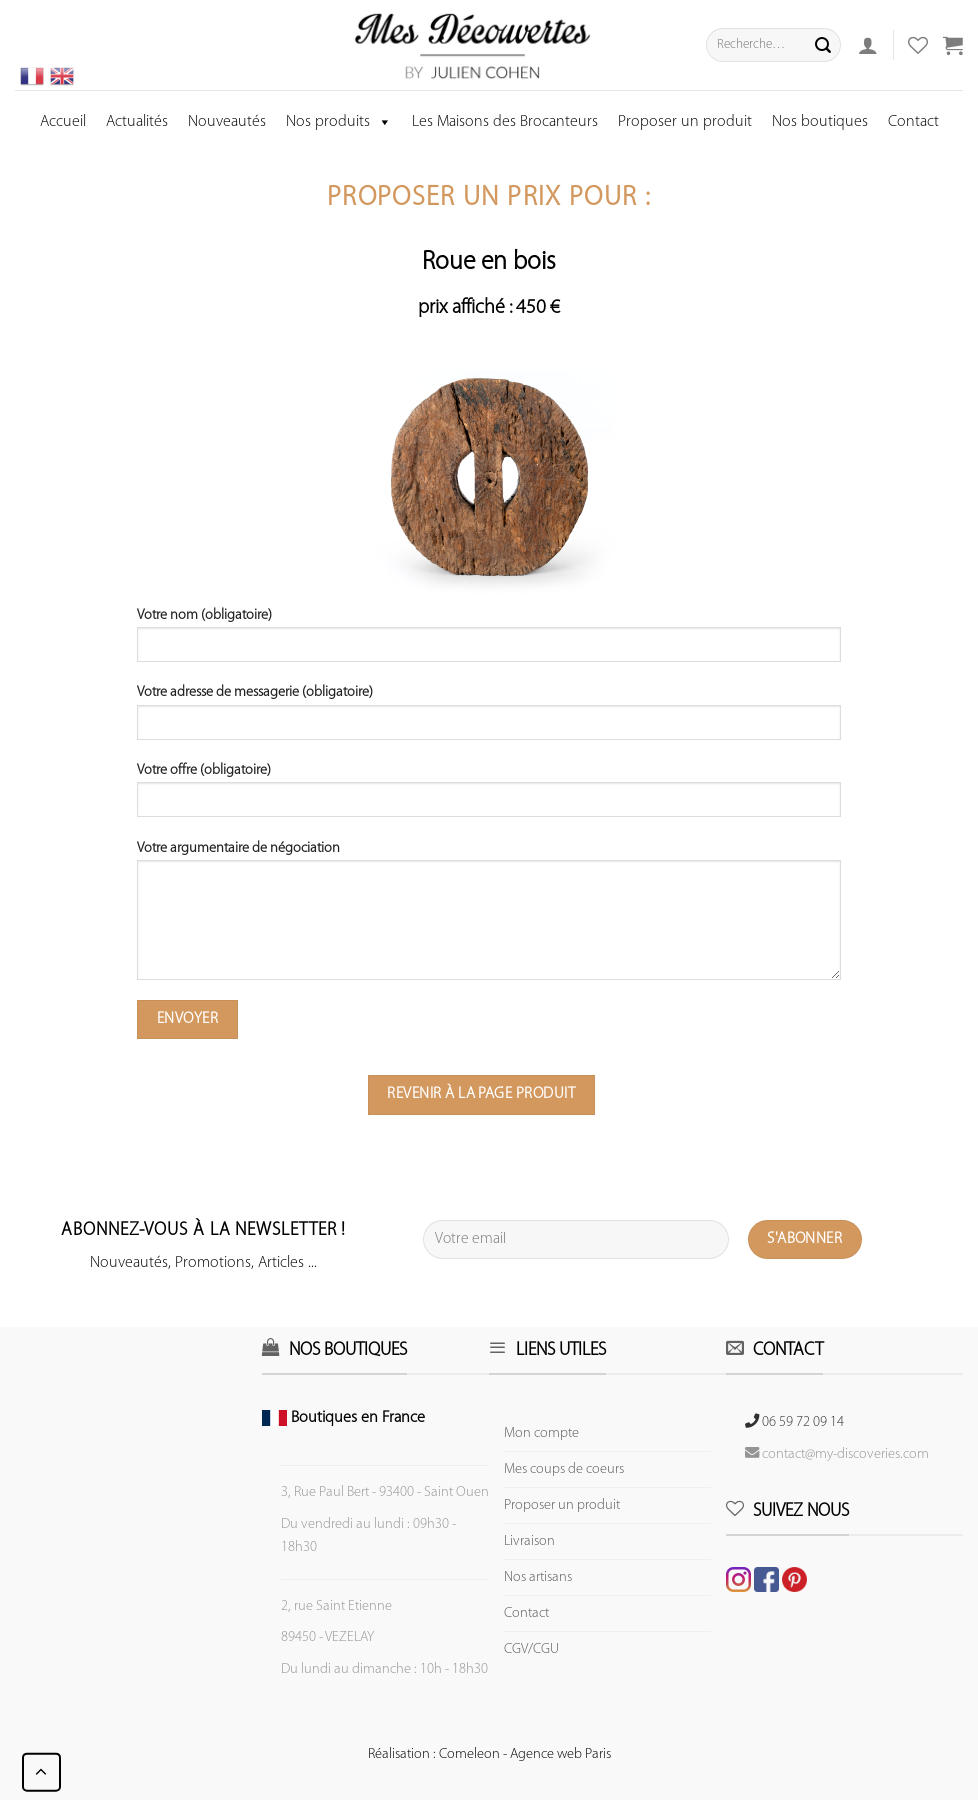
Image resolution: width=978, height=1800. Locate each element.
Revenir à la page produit (481, 1094)
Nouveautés (227, 122)
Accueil (63, 122)
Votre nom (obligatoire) (489, 642)
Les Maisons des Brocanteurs (505, 122)
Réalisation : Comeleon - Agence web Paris (489, 1754)
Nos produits (339, 122)
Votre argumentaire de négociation (489, 917)
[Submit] (823, 45)
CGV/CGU (531, 1649)
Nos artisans (538, 1577)
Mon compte (541, 1433)
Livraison (529, 1541)
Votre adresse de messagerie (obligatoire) (489, 719)
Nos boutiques (820, 122)
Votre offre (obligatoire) (489, 797)
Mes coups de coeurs (564, 1469)
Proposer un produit (685, 122)
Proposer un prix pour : (489, 198)
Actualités (137, 122)
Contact (913, 122)
